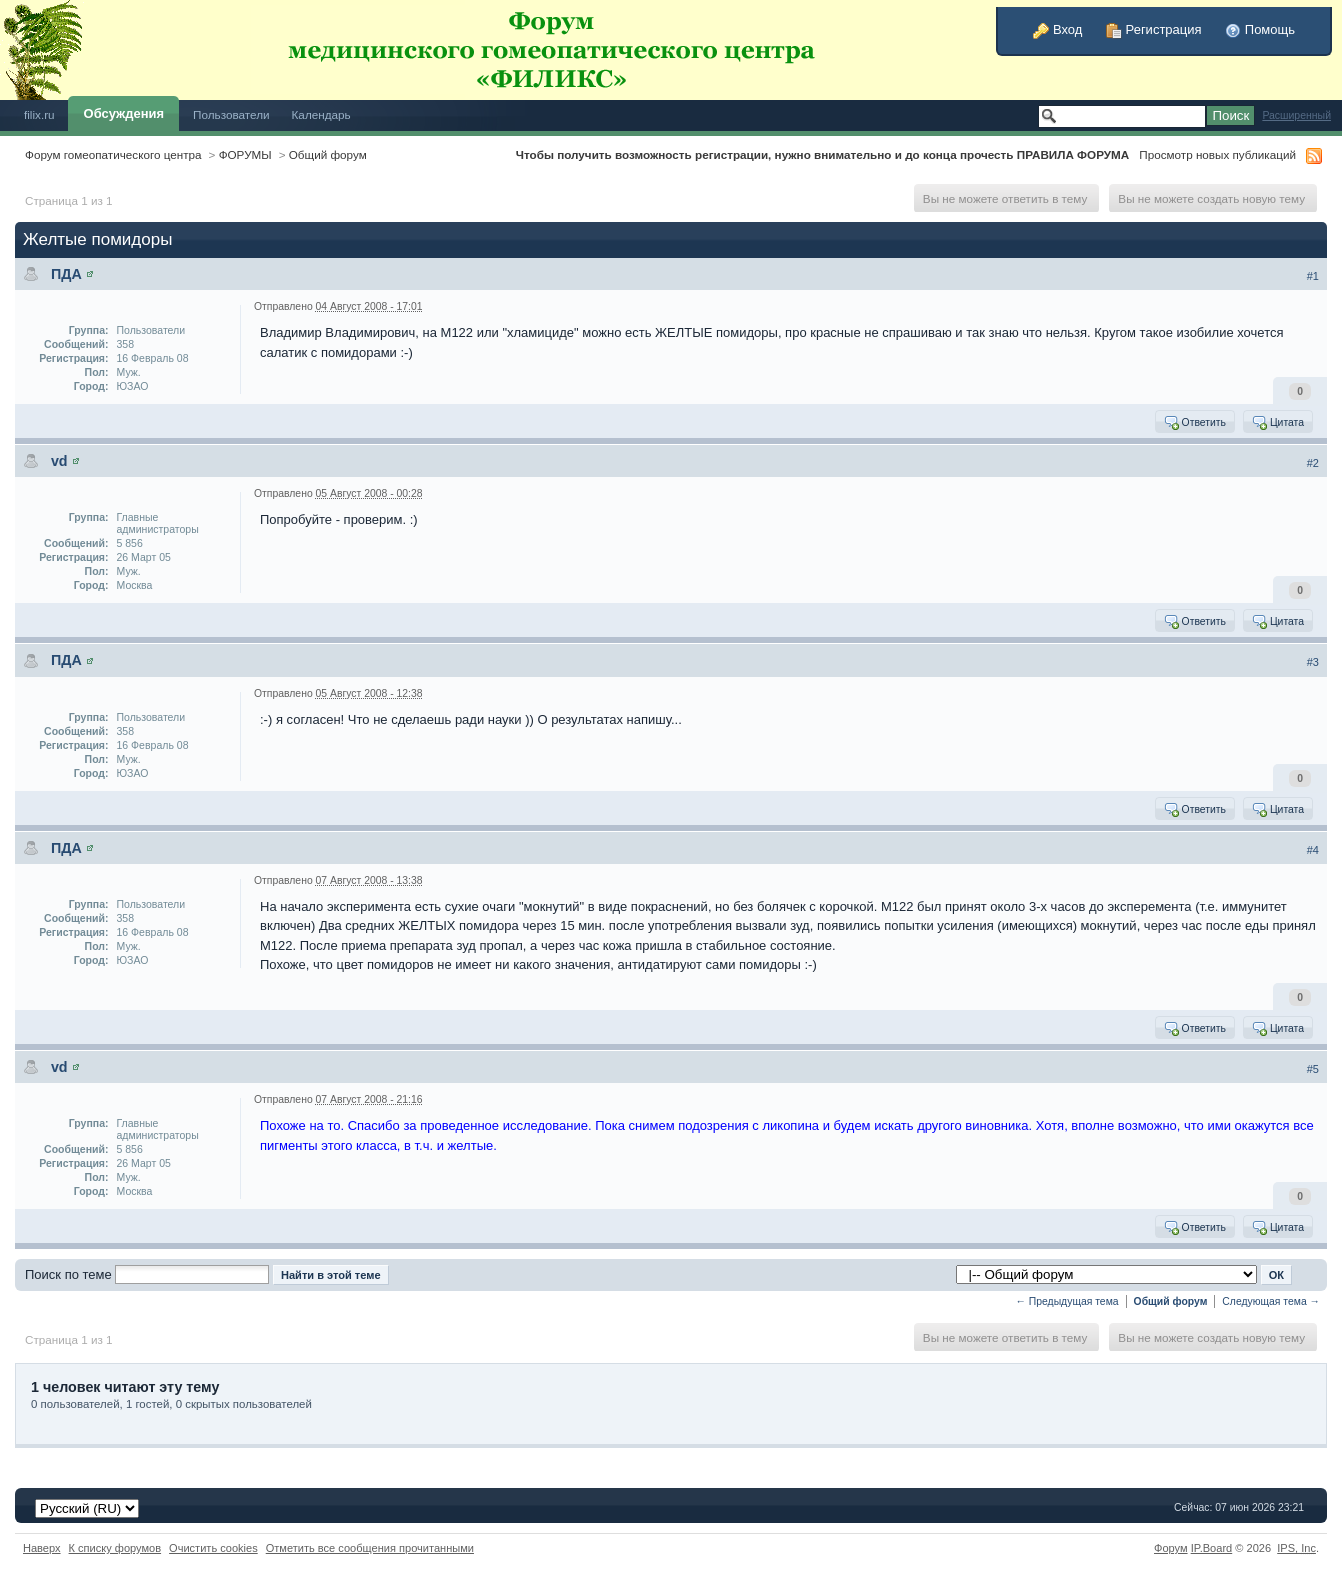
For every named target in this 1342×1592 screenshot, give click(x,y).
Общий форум (328, 154)
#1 (1313, 276)
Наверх (42, 1548)
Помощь (1260, 29)
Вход (1057, 29)
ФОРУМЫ (245, 154)
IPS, (1296, 1548)
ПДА (66, 274)
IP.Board (1212, 1548)
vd (59, 461)
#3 (1313, 662)
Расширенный (1296, 115)
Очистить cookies (213, 1548)
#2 (1313, 463)
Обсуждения (124, 113)
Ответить (1194, 422)
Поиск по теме (68, 1274)
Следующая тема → (1271, 1301)
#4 (1313, 850)
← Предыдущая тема (1067, 1301)
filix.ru (39, 114)
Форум (1171, 1548)
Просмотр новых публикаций (1217, 154)
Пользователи (231, 114)
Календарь (321, 114)
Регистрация (1154, 29)
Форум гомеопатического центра (113, 154)
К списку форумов (115, 1548)
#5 (1313, 1069)
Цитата (1277, 422)
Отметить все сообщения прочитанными (370, 1548)
